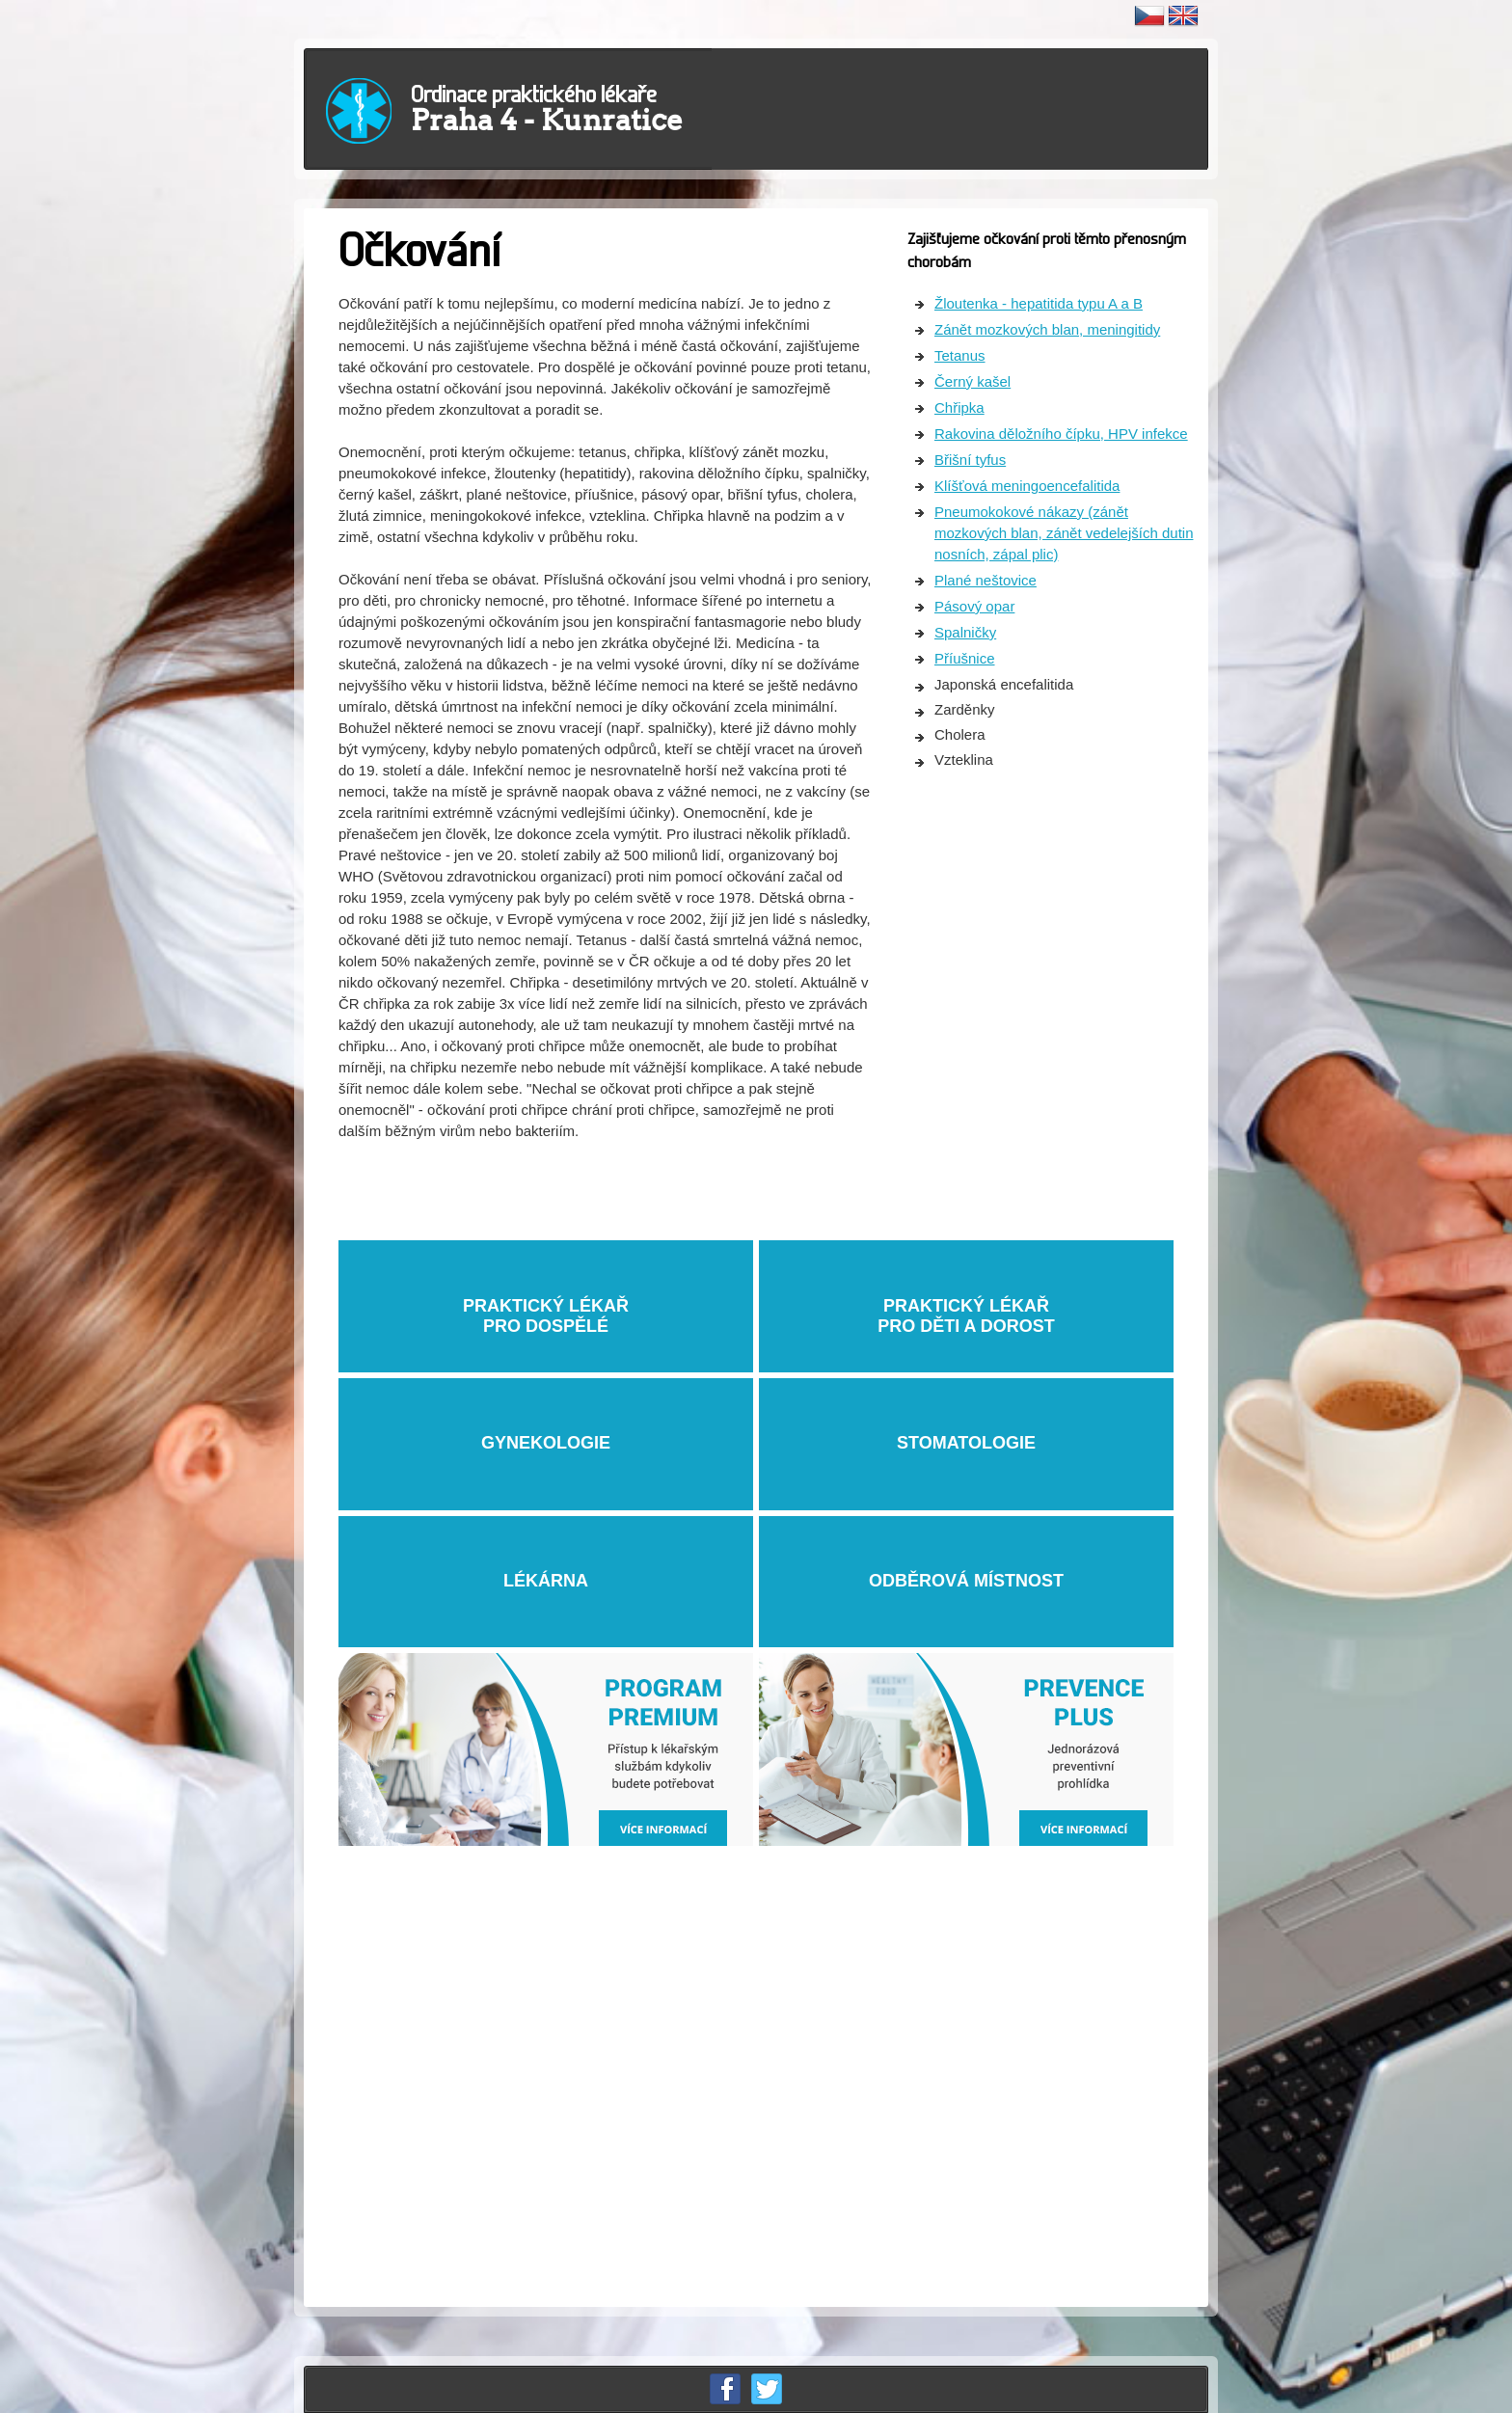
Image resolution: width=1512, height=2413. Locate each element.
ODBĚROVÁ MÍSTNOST (966, 1581)
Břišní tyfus (970, 459)
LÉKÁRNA (545, 1581)
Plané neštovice (985, 580)
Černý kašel (972, 381)
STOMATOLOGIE (966, 1443)
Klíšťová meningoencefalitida (1027, 485)
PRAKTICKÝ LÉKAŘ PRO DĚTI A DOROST (966, 1305)
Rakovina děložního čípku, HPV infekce (1061, 433)
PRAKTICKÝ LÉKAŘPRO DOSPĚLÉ (546, 1305)
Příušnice (964, 658)
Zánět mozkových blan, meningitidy (1047, 329)
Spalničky (965, 632)
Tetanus (960, 355)
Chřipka (959, 407)
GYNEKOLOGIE (545, 1442)
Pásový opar (974, 606)
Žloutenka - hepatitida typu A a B (1038, 303)
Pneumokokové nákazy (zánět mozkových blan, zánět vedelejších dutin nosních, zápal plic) (1063, 532)
